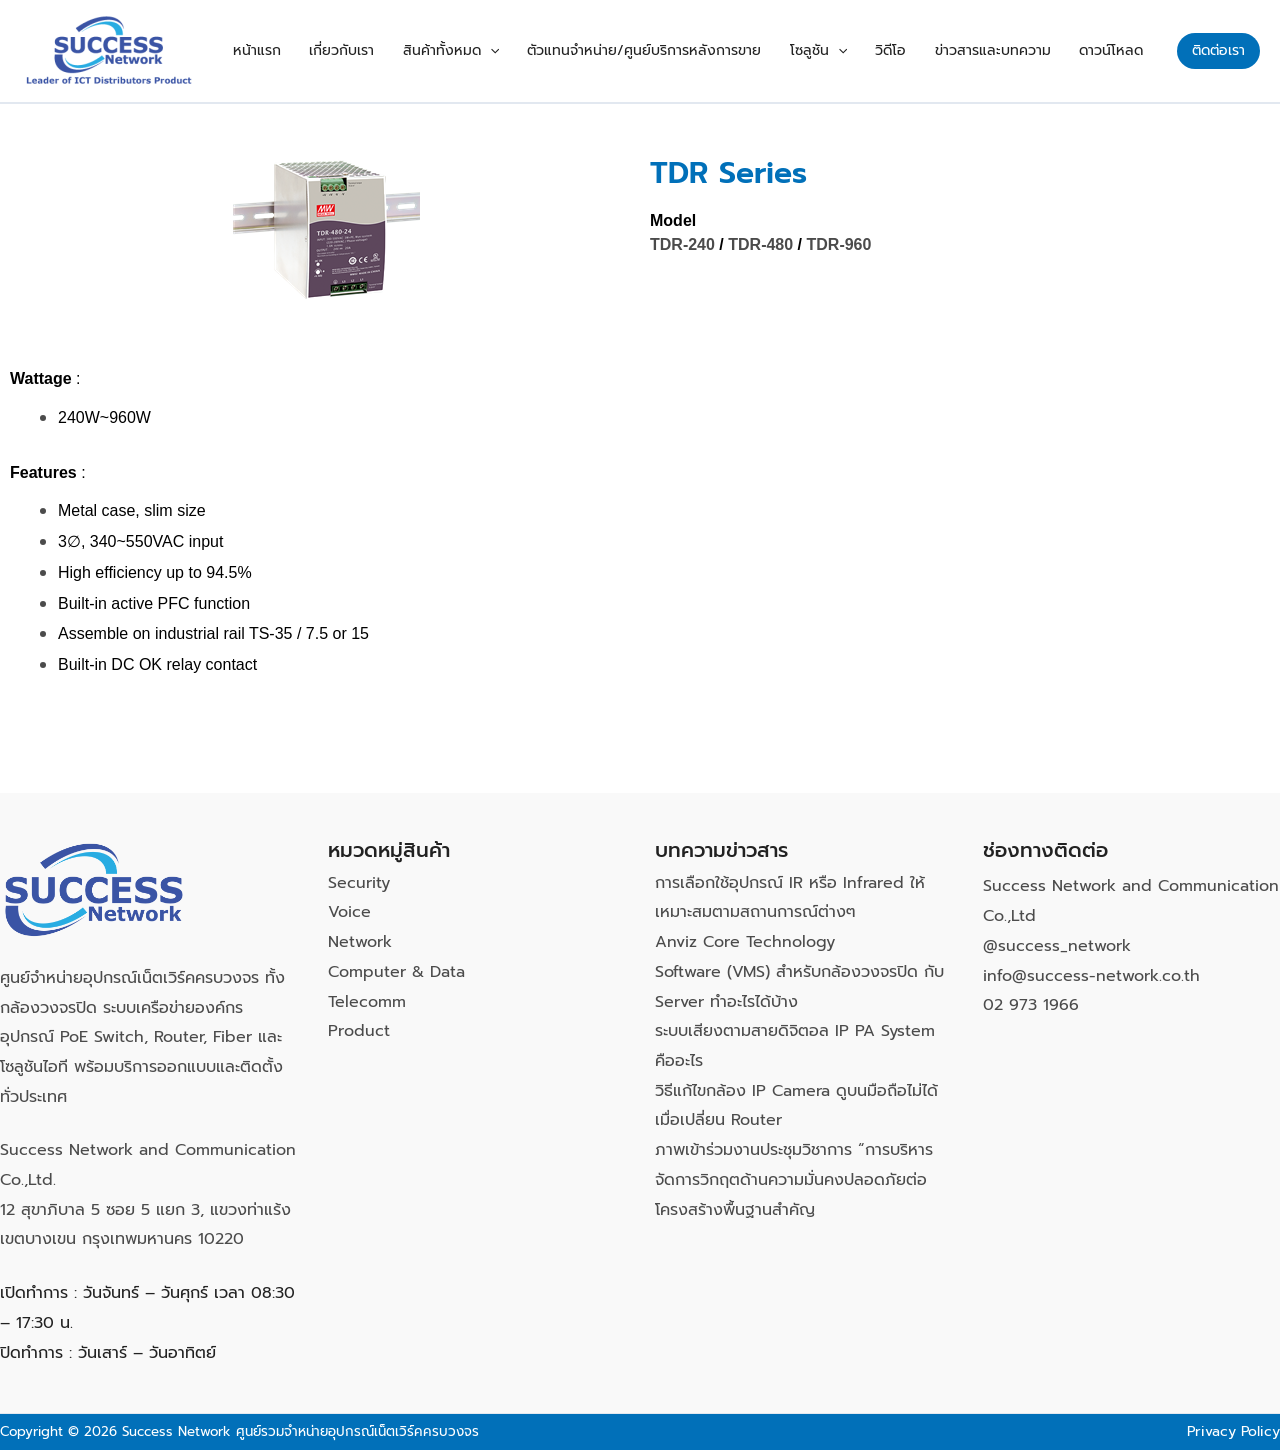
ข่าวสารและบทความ (1005, 50)
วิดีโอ (911, 50)
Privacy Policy (1233, 1431)
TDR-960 (839, 244)
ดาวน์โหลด (1115, 50)
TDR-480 (760, 244)
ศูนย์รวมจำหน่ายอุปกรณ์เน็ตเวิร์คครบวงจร (357, 1431)
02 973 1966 (1031, 1005)
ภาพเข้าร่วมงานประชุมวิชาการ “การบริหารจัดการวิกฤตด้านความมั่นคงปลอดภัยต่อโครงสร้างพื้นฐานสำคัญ (794, 1179)
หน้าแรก (319, 50)
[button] (535, 51)
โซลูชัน (847, 51)
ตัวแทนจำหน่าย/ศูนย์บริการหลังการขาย (682, 50)
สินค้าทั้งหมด (496, 51)
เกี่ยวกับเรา (395, 50)
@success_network (1057, 946)
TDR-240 (682, 244)
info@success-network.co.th (1091, 976)
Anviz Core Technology (745, 942)
